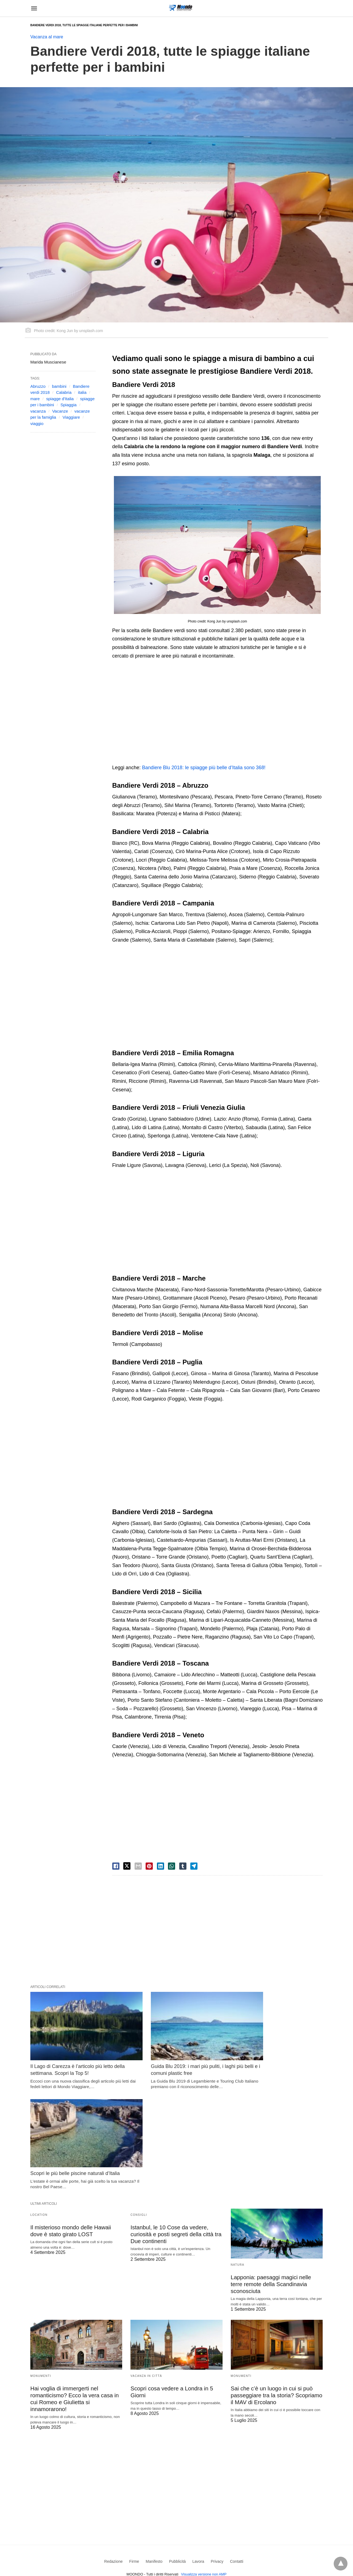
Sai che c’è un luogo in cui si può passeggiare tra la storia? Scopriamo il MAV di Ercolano (276, 2288)
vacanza (38, 411)
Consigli (138, 2107)
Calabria (63, 392)
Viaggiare (71, 417)
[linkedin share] (160, 1866)
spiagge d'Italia (60, 398)
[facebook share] (115, 1866)
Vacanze (60, 411)
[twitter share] (126, 1866)
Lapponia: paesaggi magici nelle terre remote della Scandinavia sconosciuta (276, 2177)
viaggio (37, 423)
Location (38, 2107)
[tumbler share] (182, 1866)
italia (82, 392)
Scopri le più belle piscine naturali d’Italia (275, 2054)
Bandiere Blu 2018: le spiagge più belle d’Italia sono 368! (204, 767)
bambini (59, 386)
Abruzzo (38, 386)
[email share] (138, 1866)
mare (35, 398)
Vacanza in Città (146, 2268)
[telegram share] (193, 1866)
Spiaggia (68, 404)
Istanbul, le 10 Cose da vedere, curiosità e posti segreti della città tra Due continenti (175, 2127)
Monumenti (40, 2268)
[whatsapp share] (171, 1866)
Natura (237, 2157)
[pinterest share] (149, 1866)
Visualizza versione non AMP (204, 2467)
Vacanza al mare (46, 36)
